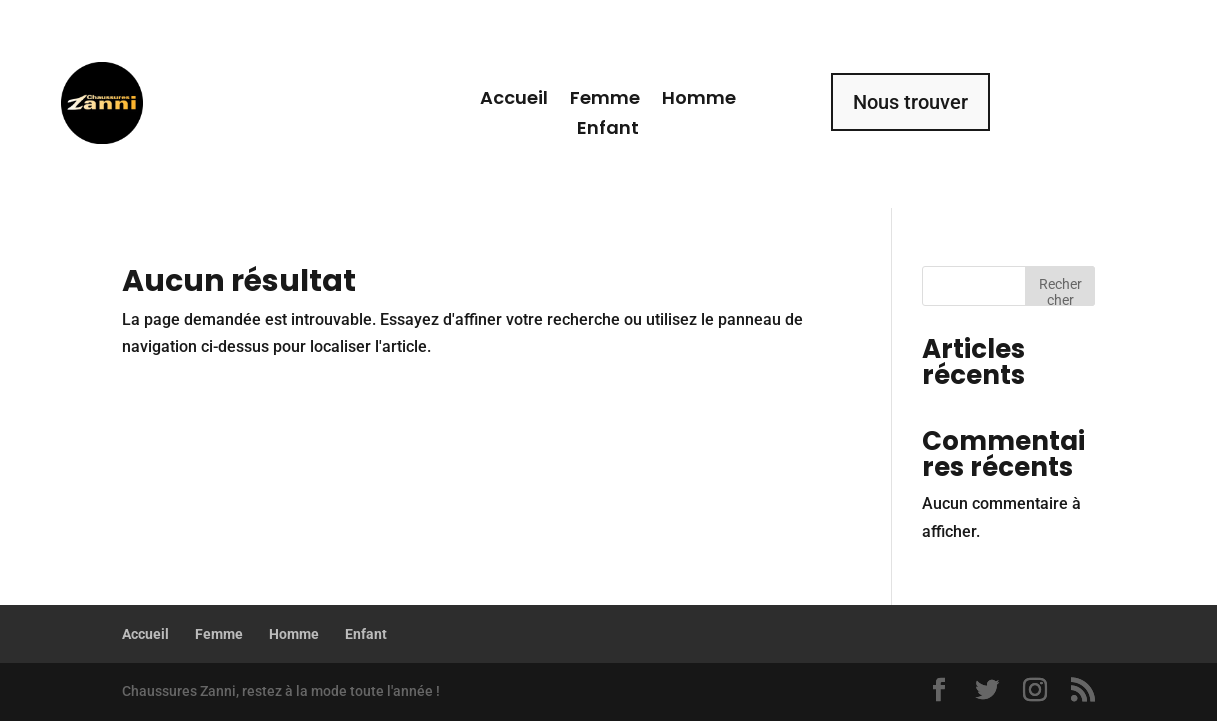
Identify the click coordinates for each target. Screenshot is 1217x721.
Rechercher (1060, 290)
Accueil (514, 100)
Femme (605, 100)
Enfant (608, 130)
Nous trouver (910, 102)
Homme (699, 100)
